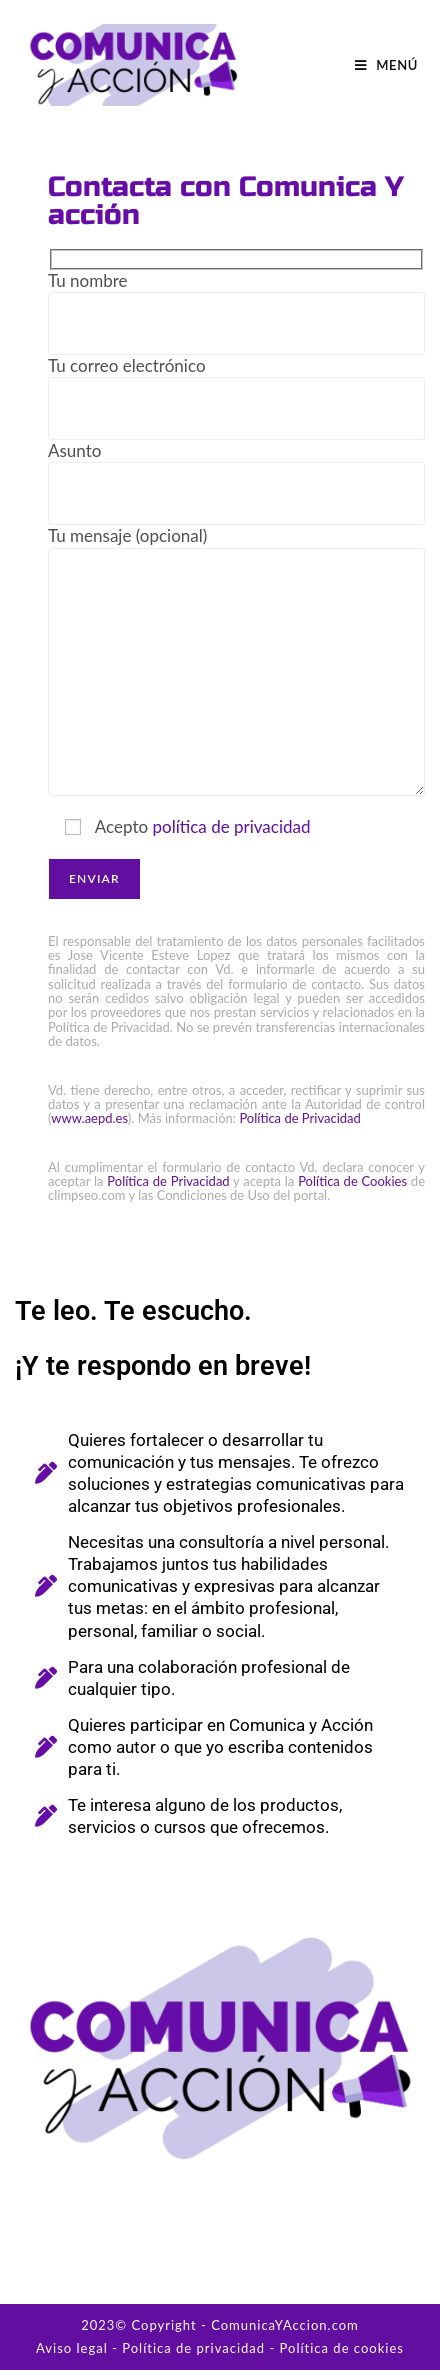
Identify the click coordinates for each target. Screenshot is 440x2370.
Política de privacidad (193, 2348)
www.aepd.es (89, 1118)
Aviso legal (72, 2348)
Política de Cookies (352, 1181)
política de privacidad (231, 826)
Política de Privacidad (299, 1118)
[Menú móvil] (386, 65)
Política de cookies (342, 2348)
